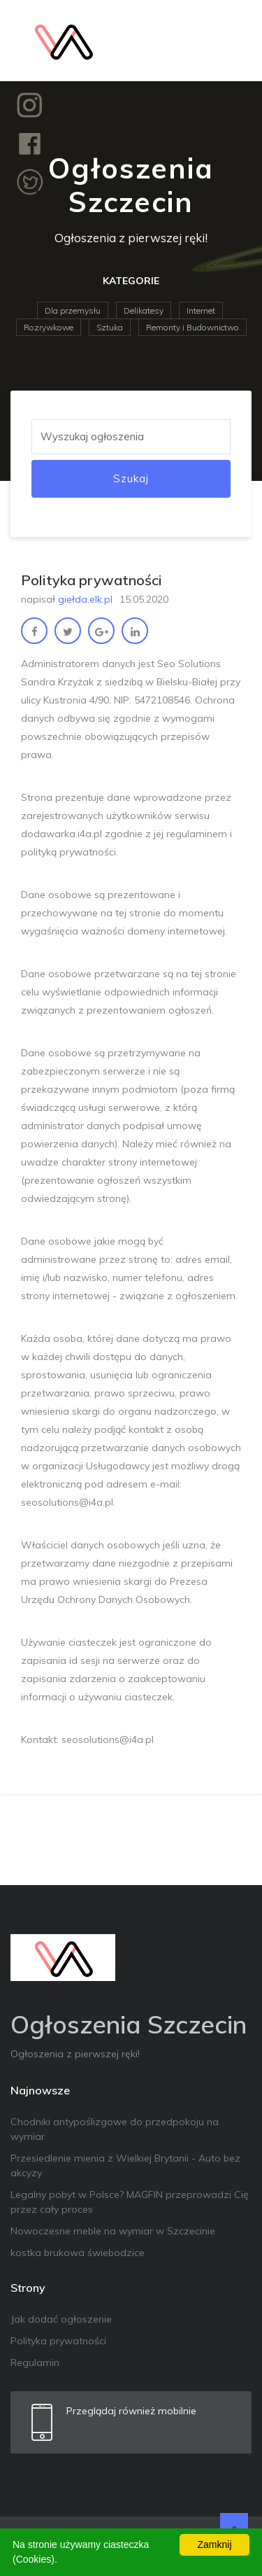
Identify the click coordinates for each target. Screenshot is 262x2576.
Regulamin (34, 2362)
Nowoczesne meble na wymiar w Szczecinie (112, 2231)
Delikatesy (143, 310)
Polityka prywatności (58, 2340)
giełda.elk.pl (85, 599)
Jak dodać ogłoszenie (61, 2319)
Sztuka (109, 327)
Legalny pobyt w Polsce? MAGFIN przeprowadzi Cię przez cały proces (129, 2202)
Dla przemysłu (73, 310)
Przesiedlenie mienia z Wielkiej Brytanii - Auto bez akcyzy (125, 2165)
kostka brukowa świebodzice (77, 2252)
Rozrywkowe (48, 327)
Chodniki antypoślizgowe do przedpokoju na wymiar (114, 2129)
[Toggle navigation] (232, 41)
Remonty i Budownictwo (192, 327)
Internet (201, 310)
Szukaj (131, 478)
